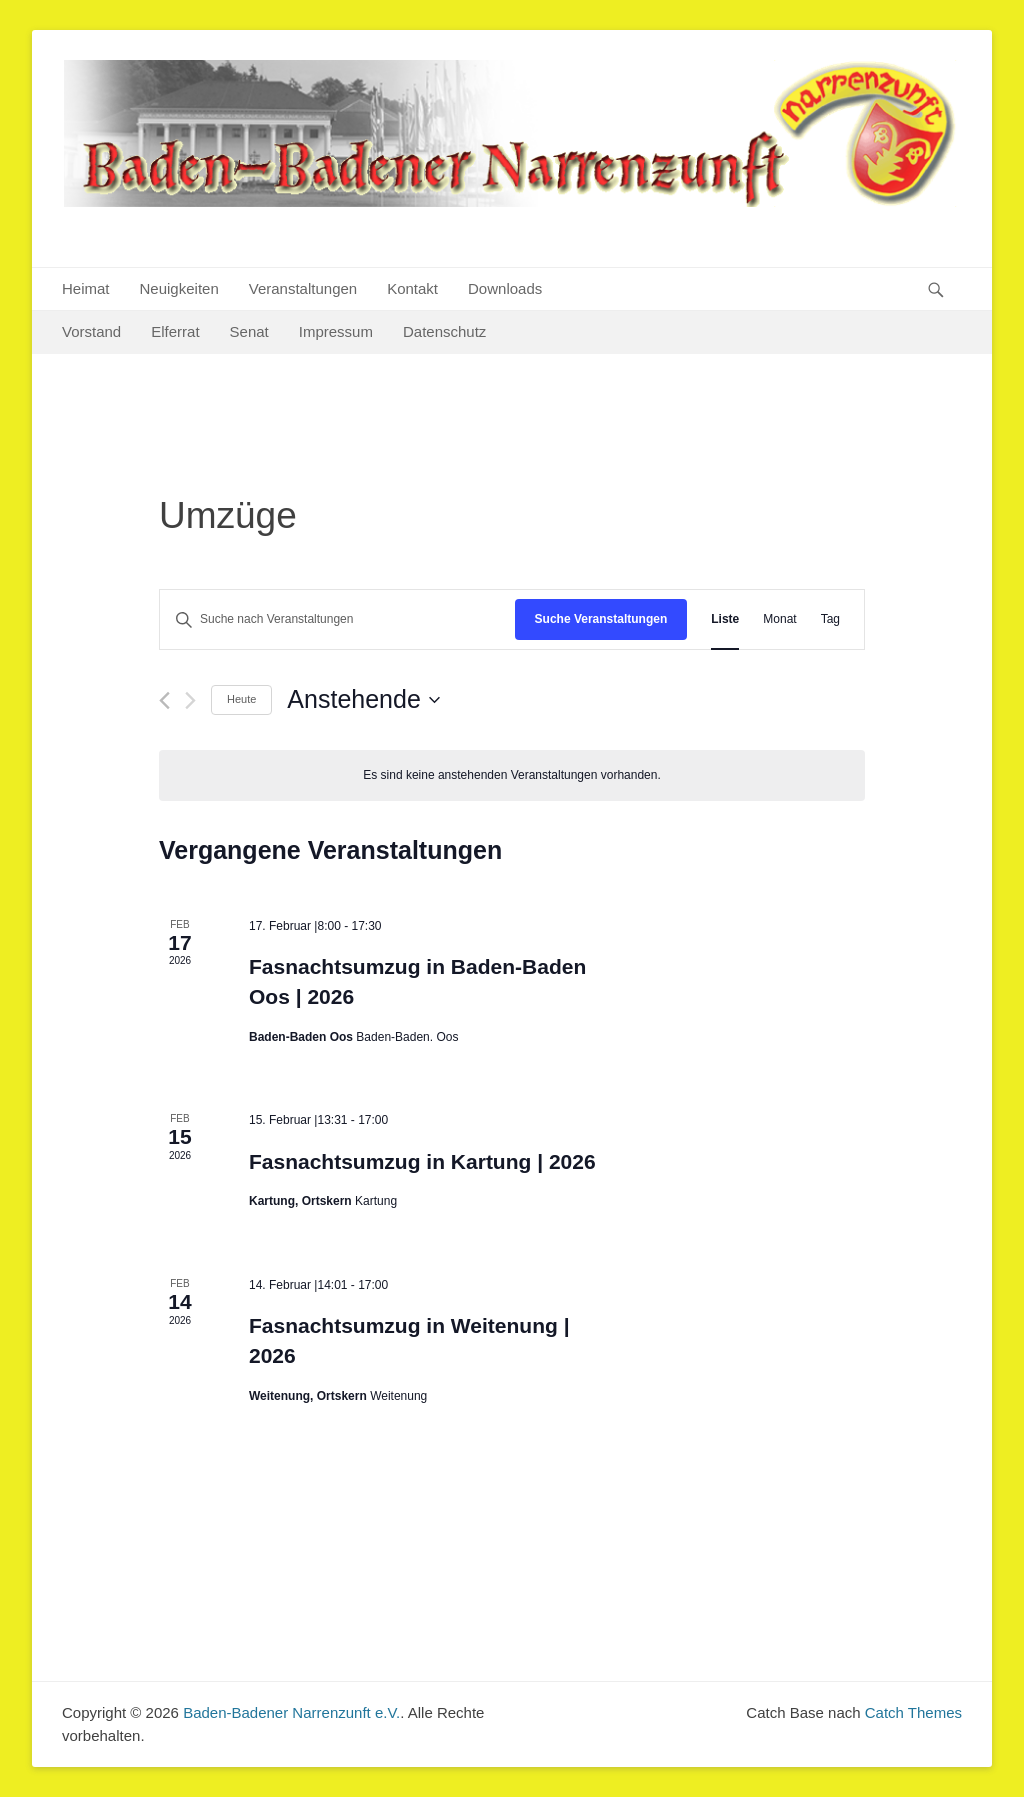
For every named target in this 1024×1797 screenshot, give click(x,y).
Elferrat (175, 331)
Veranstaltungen (303, 288)
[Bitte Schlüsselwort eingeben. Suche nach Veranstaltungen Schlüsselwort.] (337, 619)
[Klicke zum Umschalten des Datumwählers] (363, 700)
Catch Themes (913, 1712)
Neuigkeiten (179, 288)
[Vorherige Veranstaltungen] (164, 700)
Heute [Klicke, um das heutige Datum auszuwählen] (241, 699)
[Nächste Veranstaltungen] (190, 700)
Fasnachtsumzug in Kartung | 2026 (422, 1161)
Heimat (86, 288)
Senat (249, 331)
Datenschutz (444, 331)
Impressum (336, 331)
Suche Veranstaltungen (601, 619)
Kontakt (412, 288)
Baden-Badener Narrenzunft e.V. (291, 1712)
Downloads (505, 288)
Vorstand (91, 331)
